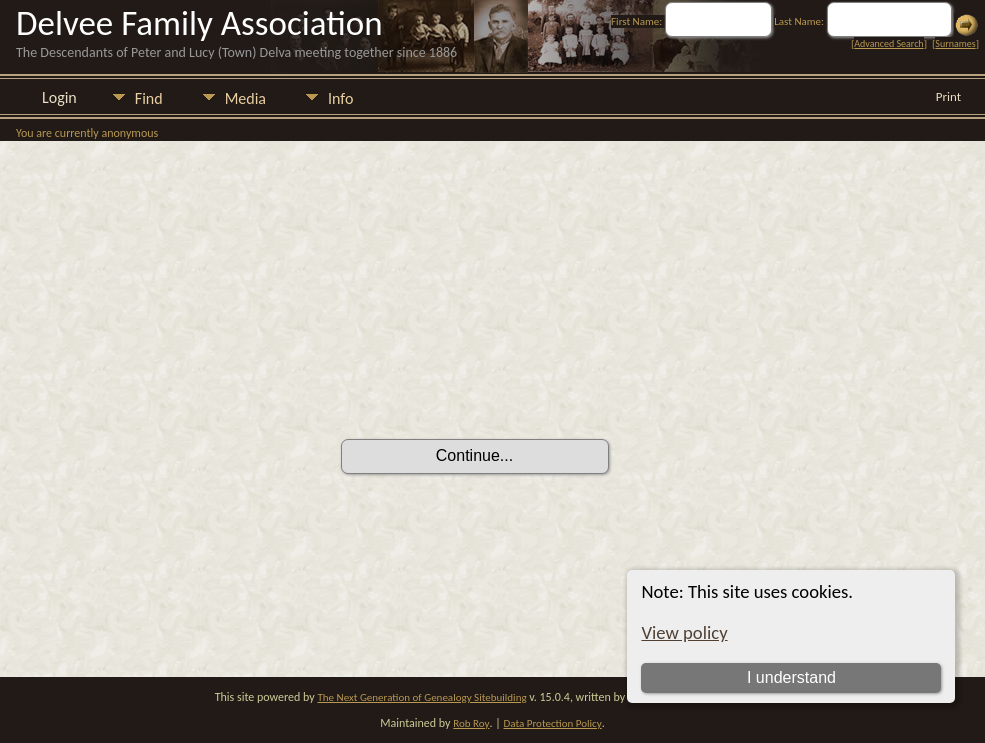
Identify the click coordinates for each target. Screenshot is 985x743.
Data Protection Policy (553, 723)
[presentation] (493, 383)
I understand (791, 677)
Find (149, 98)
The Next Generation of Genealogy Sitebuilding (421, 697)
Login (59, 97)
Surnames (955, 43)
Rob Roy (471, 723)
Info (340, 98)
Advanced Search (888, 43)
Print (948, 96)
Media (245, 98)
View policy (684, 632)
